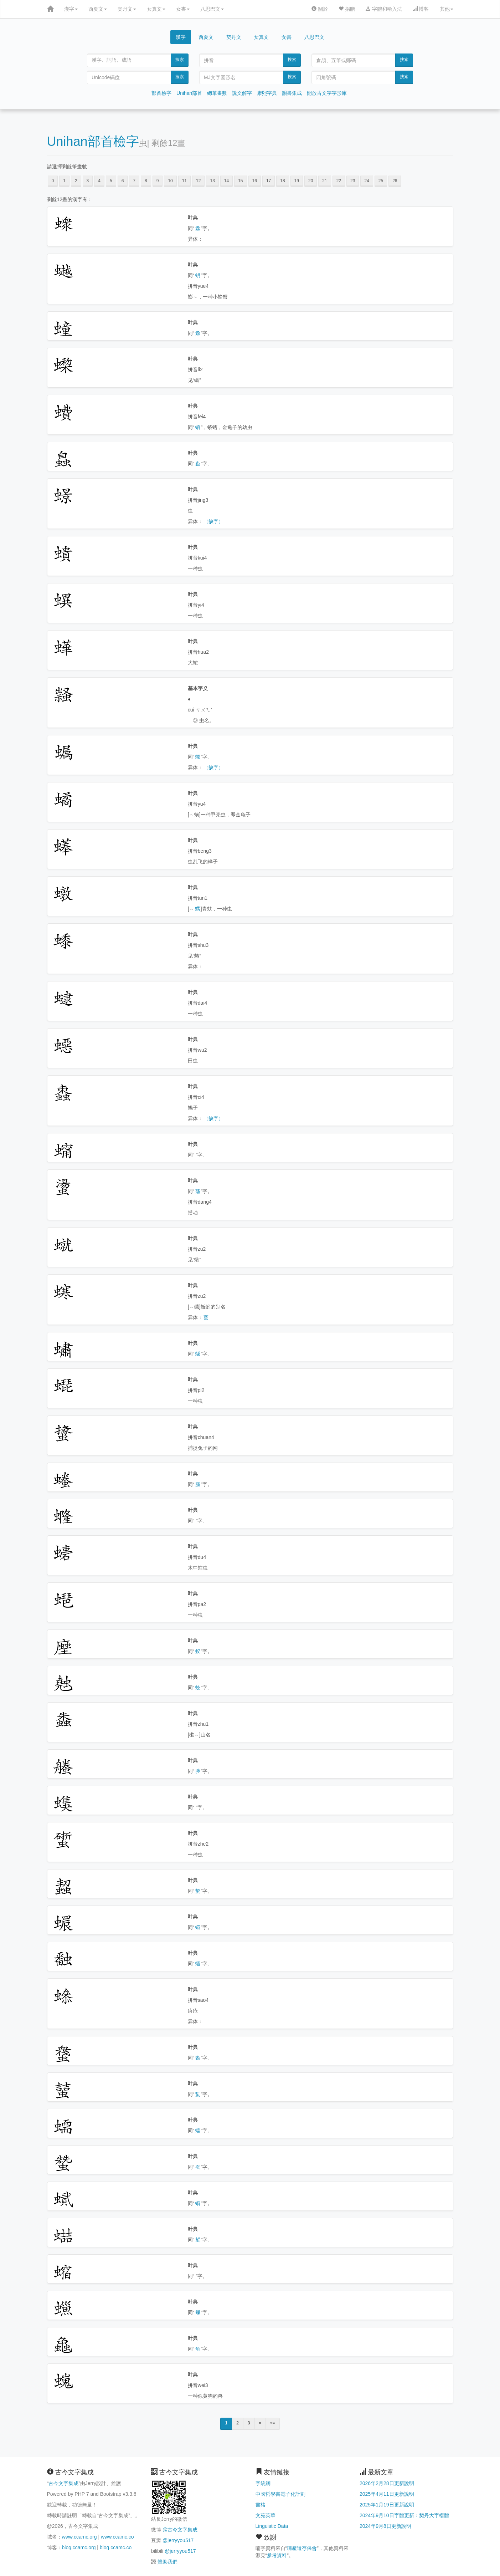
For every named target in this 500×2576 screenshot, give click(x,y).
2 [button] (76, 180)
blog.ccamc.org (79, 2547)
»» (272, 2423)
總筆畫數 (217, 93)
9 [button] (157, 180)
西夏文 (97, 9)
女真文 (156, 9)
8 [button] (146, 180)
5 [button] (111, 180)
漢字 (71, 9)
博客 (421, 9)
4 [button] (99, 180)
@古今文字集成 (180, 2529)
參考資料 (277, 2555)
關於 (319, 9)
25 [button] (380, 180)
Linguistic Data (272, 2526)
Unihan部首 (189, 93)
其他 (446, 9)
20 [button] (310, 180)
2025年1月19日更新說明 (387, 2505)
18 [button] (282, 180)
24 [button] (366, 180)
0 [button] (53, 180)
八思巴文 (212, 9)
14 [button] (226, 180)
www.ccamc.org (79, 2537)
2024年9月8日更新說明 (385, 2526)
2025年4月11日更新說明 (387, 2494)
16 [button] (254, 180)
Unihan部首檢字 (93, 141)
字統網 (263, 2483)
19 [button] (296, 180)
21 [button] (324, 180)
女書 (183, 9)
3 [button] (88, 180)
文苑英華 (265, 2515)
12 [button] (198, 180)
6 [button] (123, 180)
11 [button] (184, 180)
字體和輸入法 (384, 9)
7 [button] (134, 180)
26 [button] (394, 180)
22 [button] (338, 180)
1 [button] (64, 180)
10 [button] (170, 180)
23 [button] (352, 180)
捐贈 (347, 9)
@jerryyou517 (178, 2540)
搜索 (179, 59)
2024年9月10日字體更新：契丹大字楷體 (404, 2515)
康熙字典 (267, 93)
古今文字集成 (63, 2483)
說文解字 (242, 93)
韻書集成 (292, 93)
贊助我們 (167, 2562)
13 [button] (212, 180)
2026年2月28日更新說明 (387, 2483)
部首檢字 (161, 93)
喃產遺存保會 (302, 2548)
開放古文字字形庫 (327, 93)
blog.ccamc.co (116, 2547)
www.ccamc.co (117, 2537)
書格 (261, 2505)
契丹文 (127, 9)
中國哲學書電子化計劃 (280, 2494)
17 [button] (268, 180)
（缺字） (213, 521)
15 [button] (240, 180)
